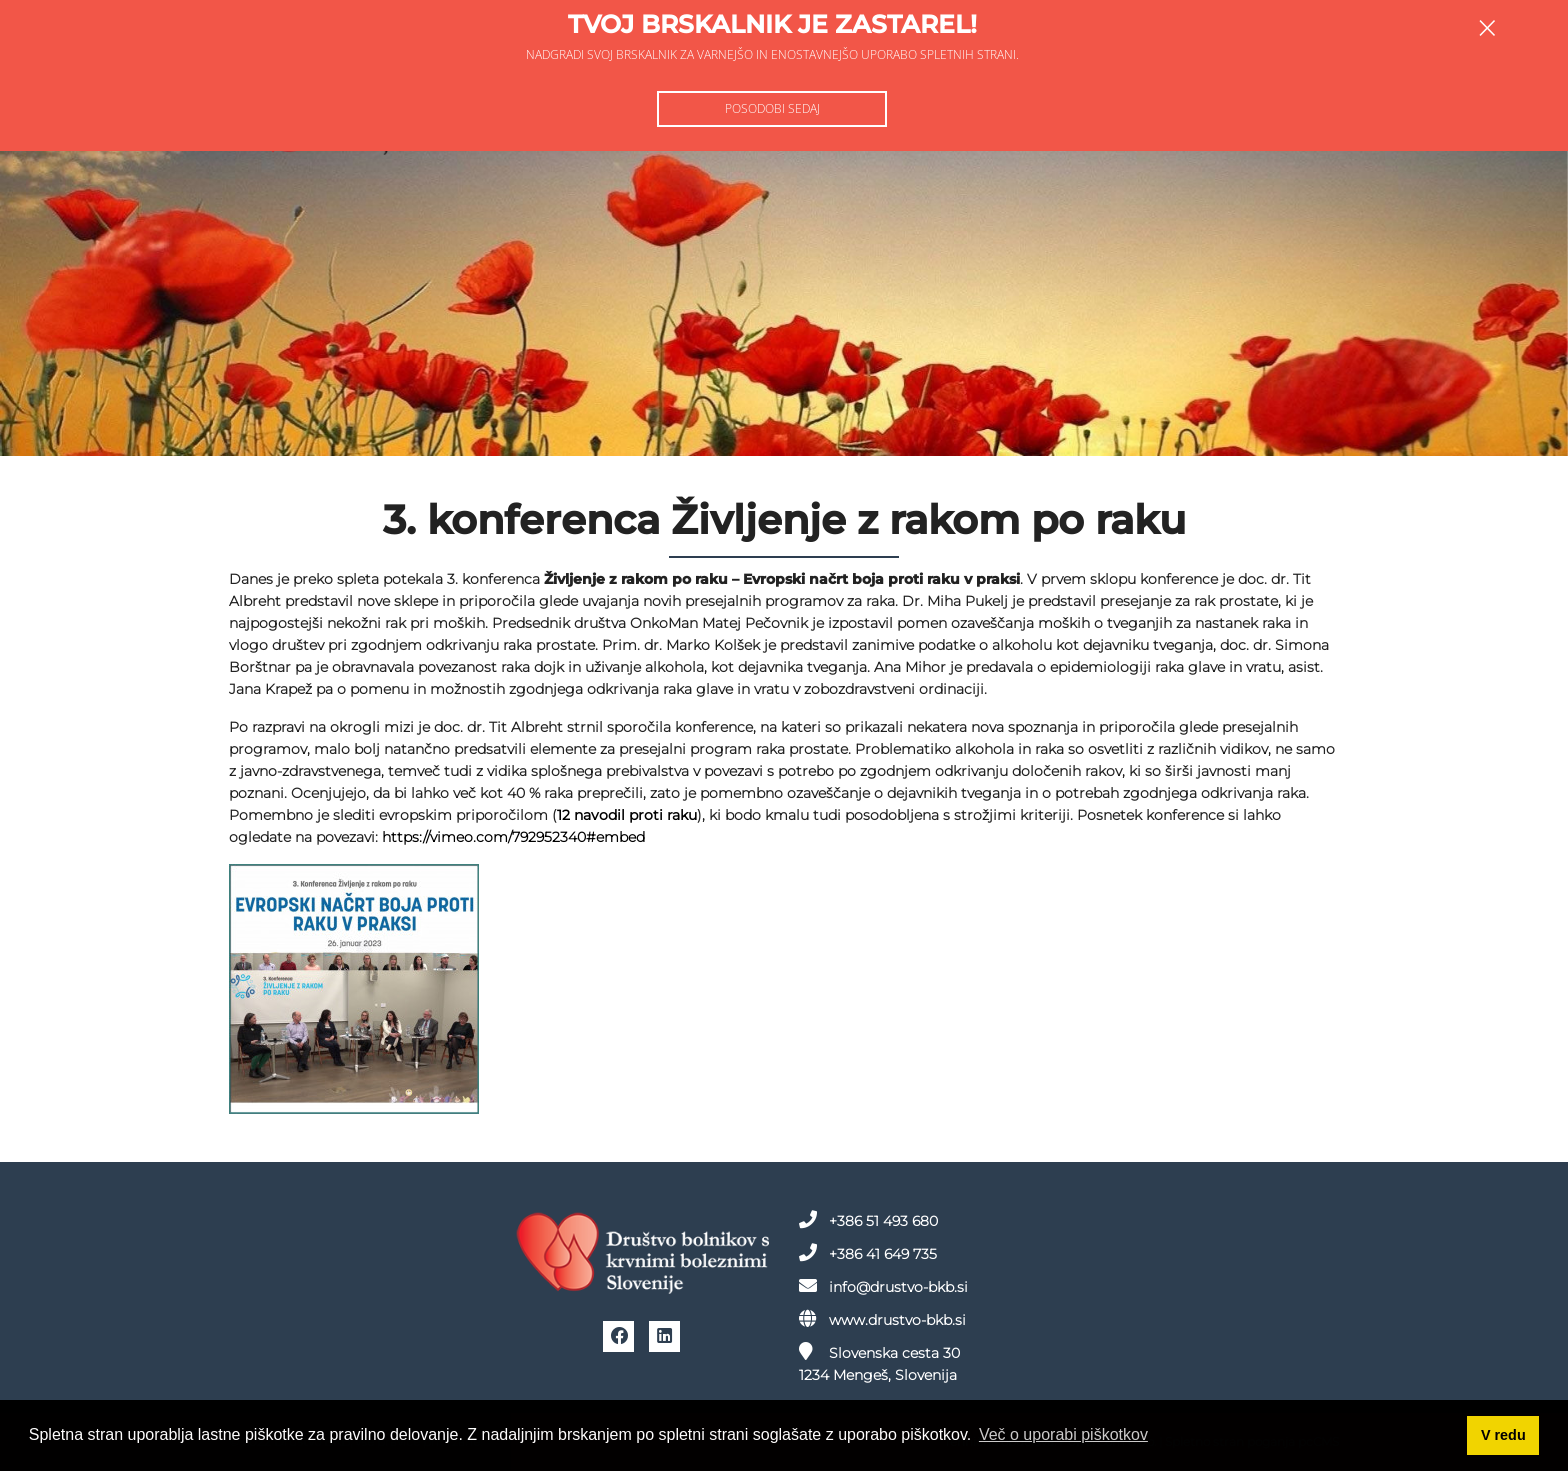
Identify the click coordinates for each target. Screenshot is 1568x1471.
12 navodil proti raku (627, 815)
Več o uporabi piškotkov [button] (1063, 1434)
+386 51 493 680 (868, 1220)
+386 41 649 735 (868, 1253)
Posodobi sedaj (772, 108)
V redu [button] (1503, 1435)
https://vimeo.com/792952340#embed (513, 837)
